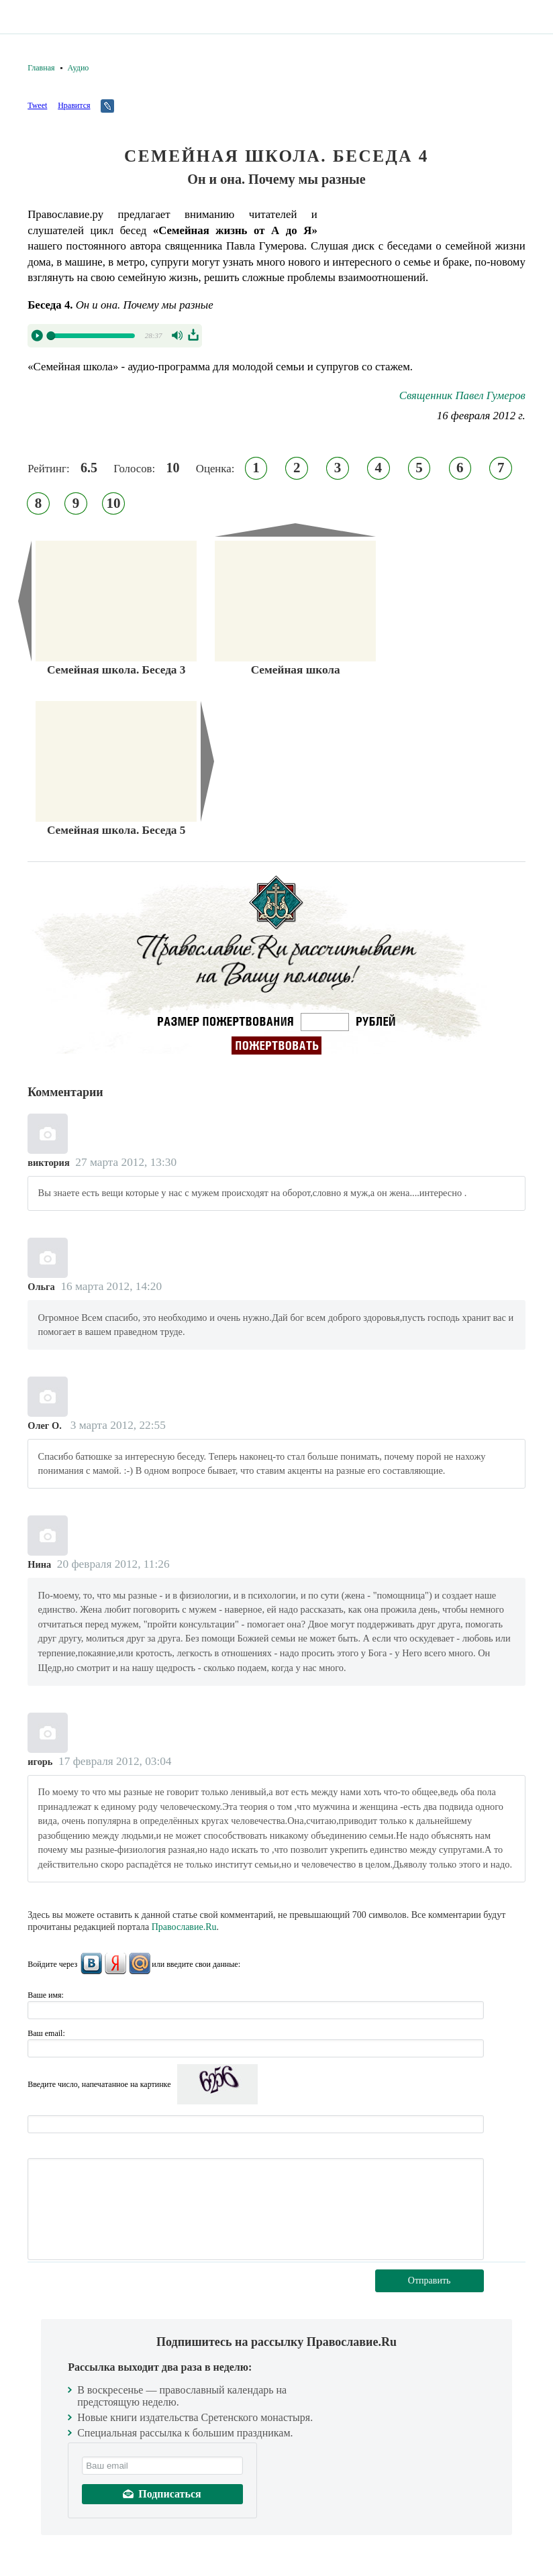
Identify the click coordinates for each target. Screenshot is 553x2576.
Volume (178, 335)
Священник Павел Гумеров (462, 395)
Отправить (429, 2280)
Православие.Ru (184, 1927)
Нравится (74, 105)
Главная (41, 67)
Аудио (78, 67)
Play (37, 335)
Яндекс (115, 1963)
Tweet (37, 105)
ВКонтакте (91, 1963)
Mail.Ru (139, 1963)
